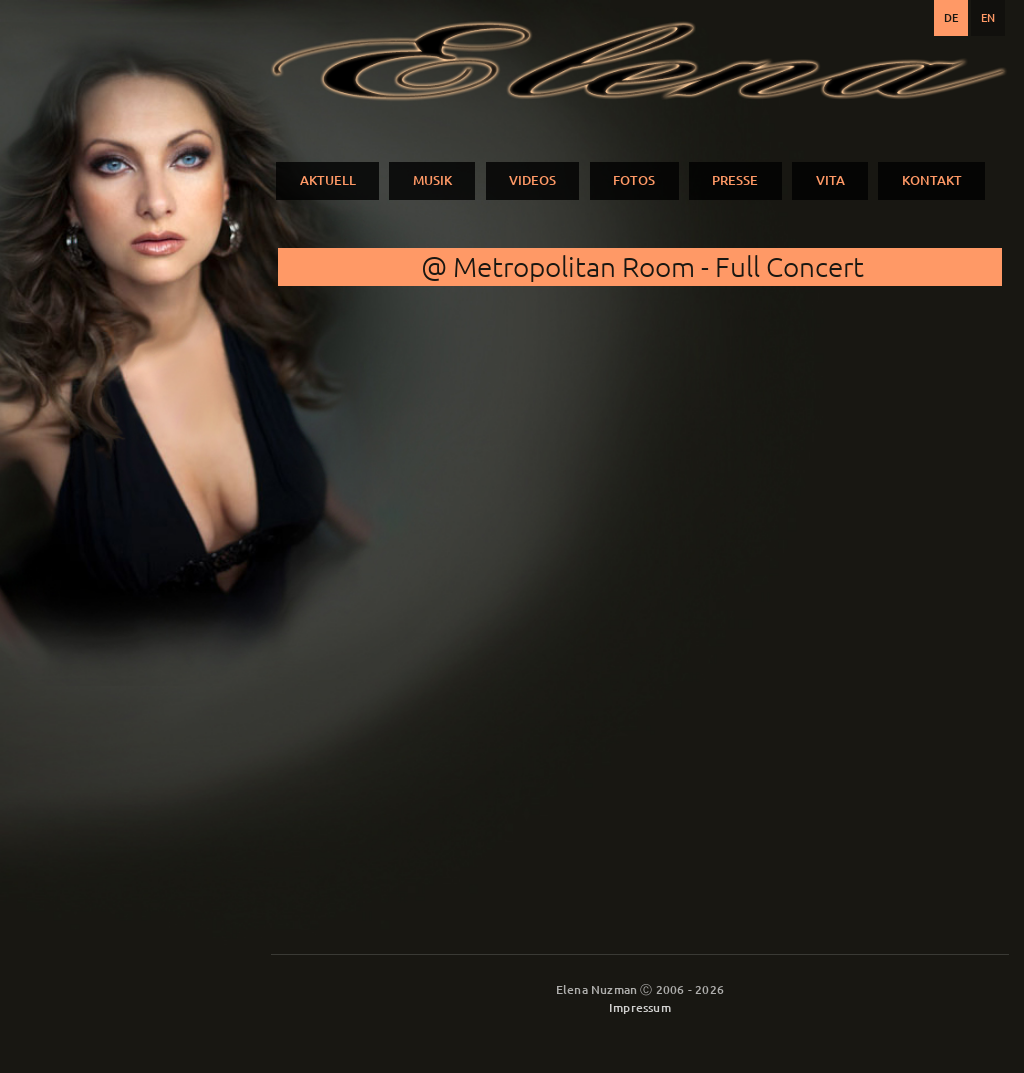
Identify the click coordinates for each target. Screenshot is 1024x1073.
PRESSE (735, 180)
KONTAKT (932, 180)
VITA (830, 180)
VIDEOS (532, 180)
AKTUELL (328, 180)
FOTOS (634, 180)
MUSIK (432, 180)
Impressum (640, 1007)
